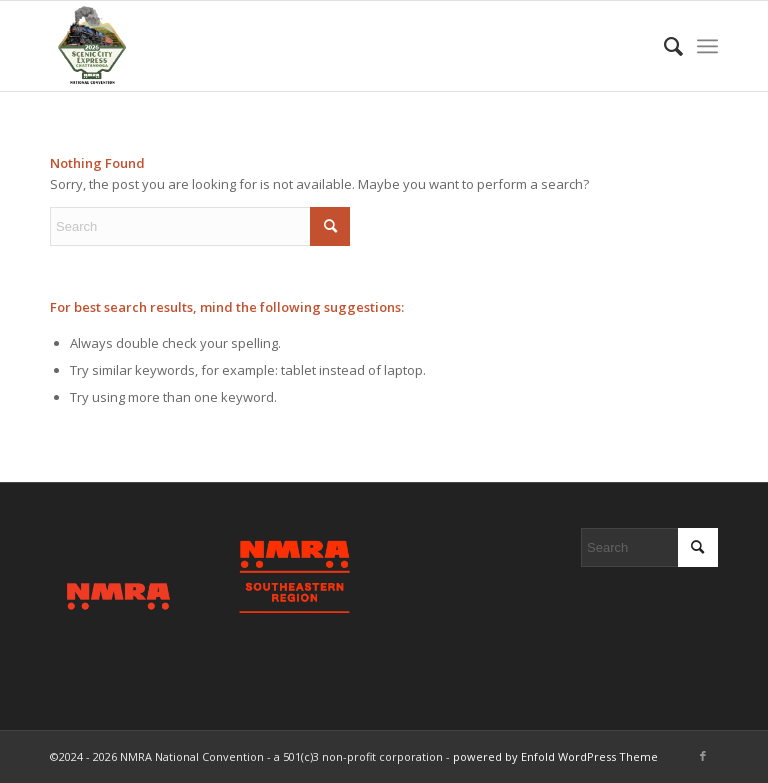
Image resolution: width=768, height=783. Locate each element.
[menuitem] (663, 46)
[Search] (663, 46)
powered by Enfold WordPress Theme (555, 756)
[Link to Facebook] (703, 756)
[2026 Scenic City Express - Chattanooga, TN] (91, 46)
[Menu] (707, 46)
